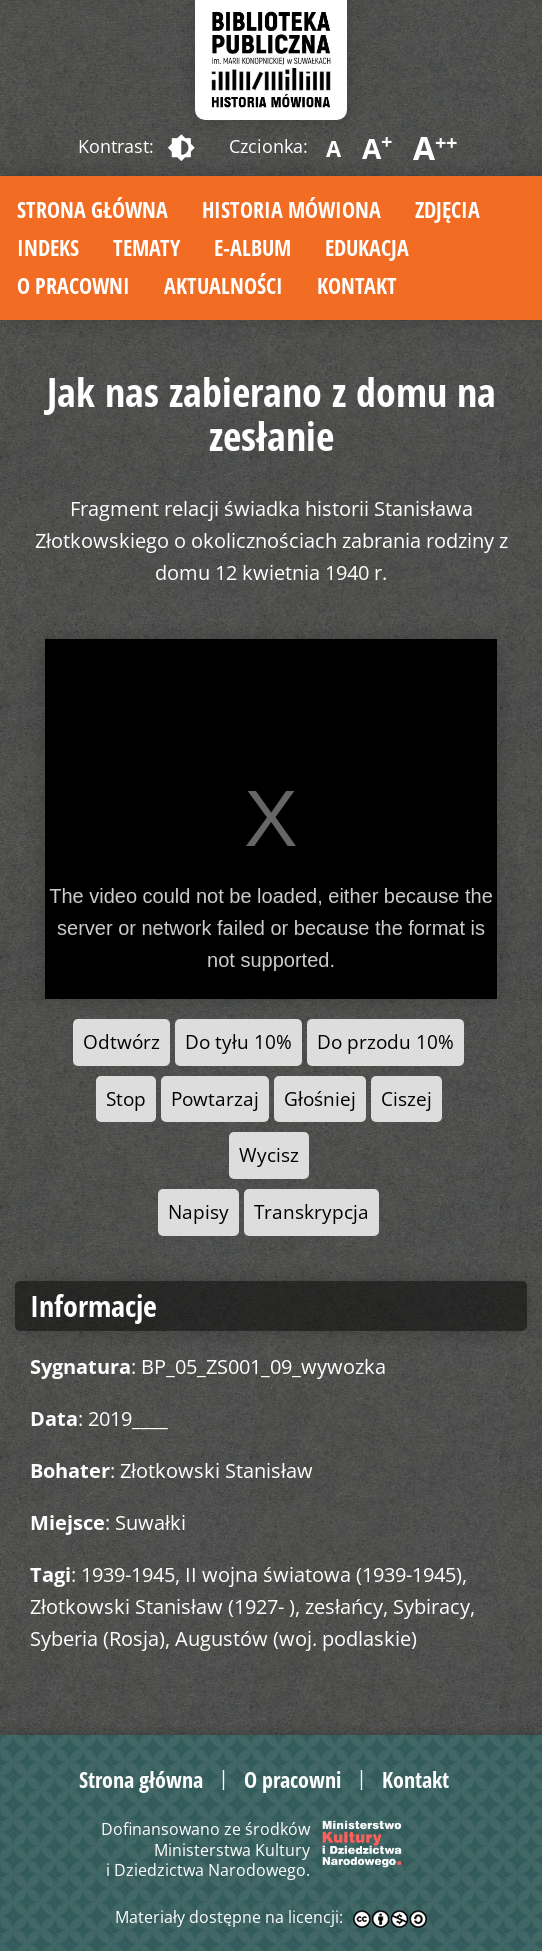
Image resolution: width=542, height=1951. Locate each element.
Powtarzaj (215, 1098)
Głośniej (320, 1098)
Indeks (48, 247)
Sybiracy (431, 1606)
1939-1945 (128, 1574)
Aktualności (223, 285)
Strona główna (92, 209)
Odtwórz (121, 1041)
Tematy (146, 247)
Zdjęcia (447, 209)
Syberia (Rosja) (97, 1638)
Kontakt (357, 285)
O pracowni (73, 285)
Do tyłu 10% (238, 1041)
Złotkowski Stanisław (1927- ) (162, 1606)
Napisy (198, 1211)
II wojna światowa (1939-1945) (323, 1574)
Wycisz (269, 1154)
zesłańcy (344, 1606)
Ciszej (406, 1098)
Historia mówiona (291, 209)
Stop (126, 1098)
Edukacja (367, 247)
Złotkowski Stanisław (216, 1470)
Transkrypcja (311, 1211)
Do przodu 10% (385, 1041)
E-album (252, 247)
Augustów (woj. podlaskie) (296, 1638)
